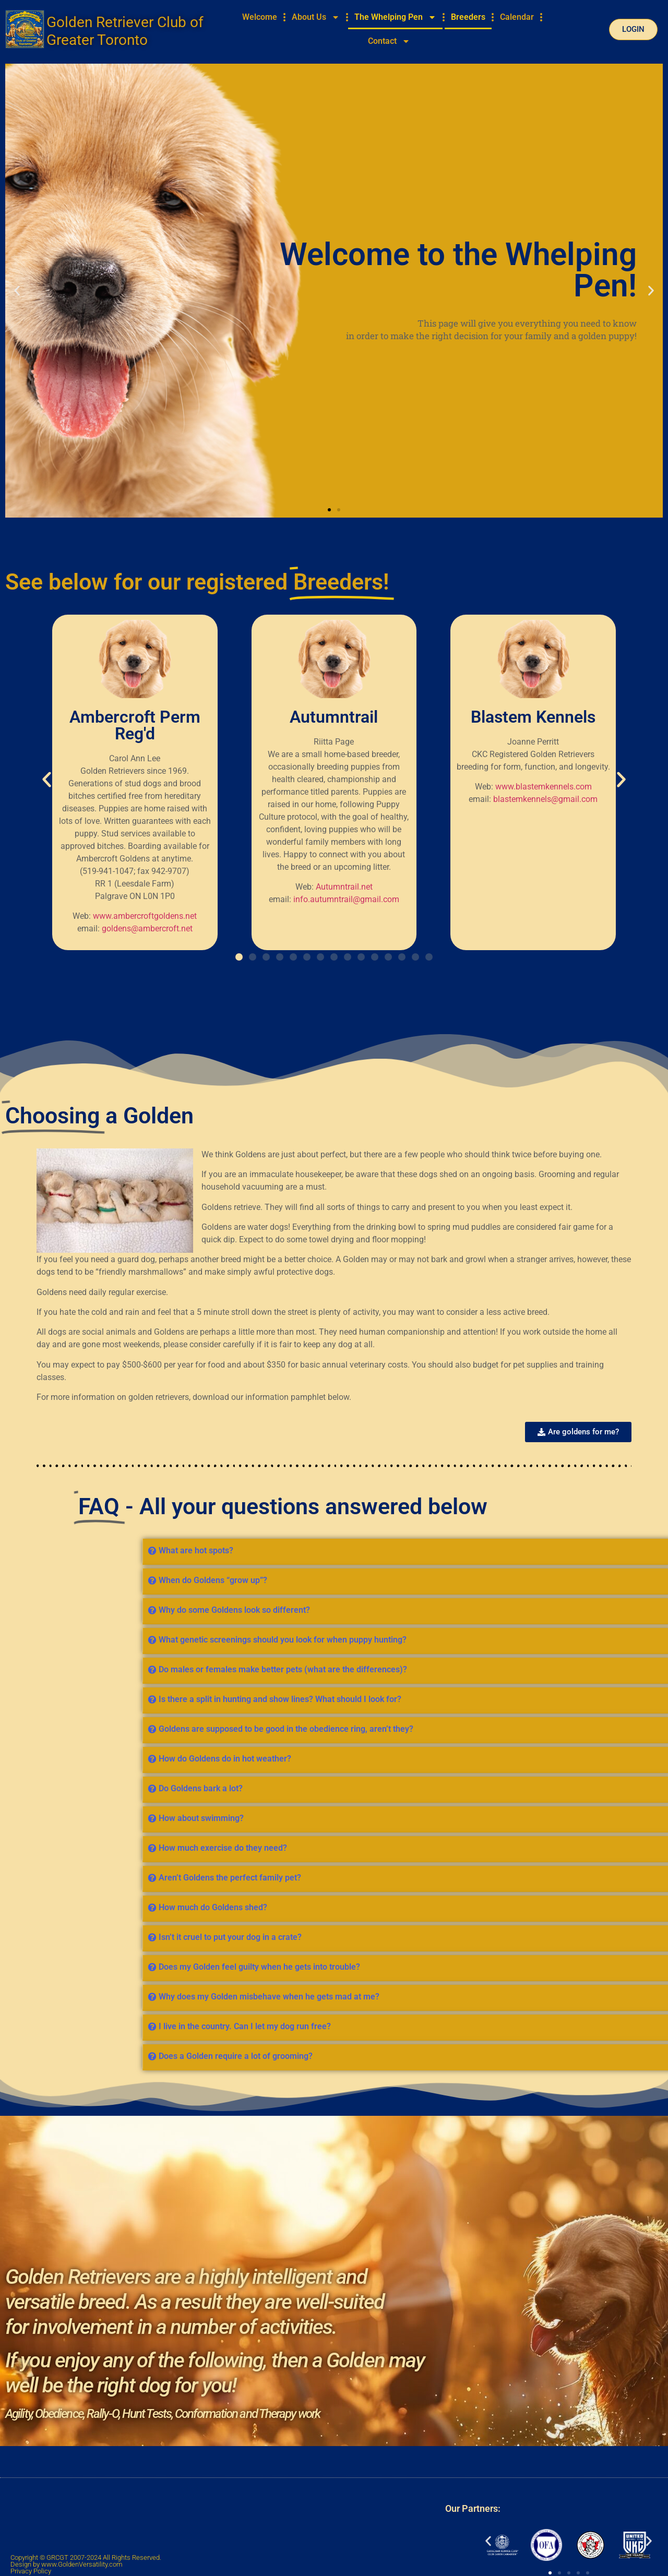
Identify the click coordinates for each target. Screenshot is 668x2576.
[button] (16, 290)
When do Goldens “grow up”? (595, 1580)
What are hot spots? (578, 1550)
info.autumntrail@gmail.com (346, 899)
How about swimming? (583, 1818)
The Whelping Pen (395, 17)
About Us (316, 17)
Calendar (517, 17)
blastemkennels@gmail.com (545, 799)
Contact (389, 41)
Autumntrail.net (344, 887)
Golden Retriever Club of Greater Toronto (125, 31)
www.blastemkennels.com (543, 787)
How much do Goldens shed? (595, 1907)
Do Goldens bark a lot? (583, 1788)
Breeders (468, 17)
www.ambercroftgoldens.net (145, 916)
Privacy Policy (30, 2571)
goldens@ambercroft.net (147, 928)
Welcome (259, 17)
